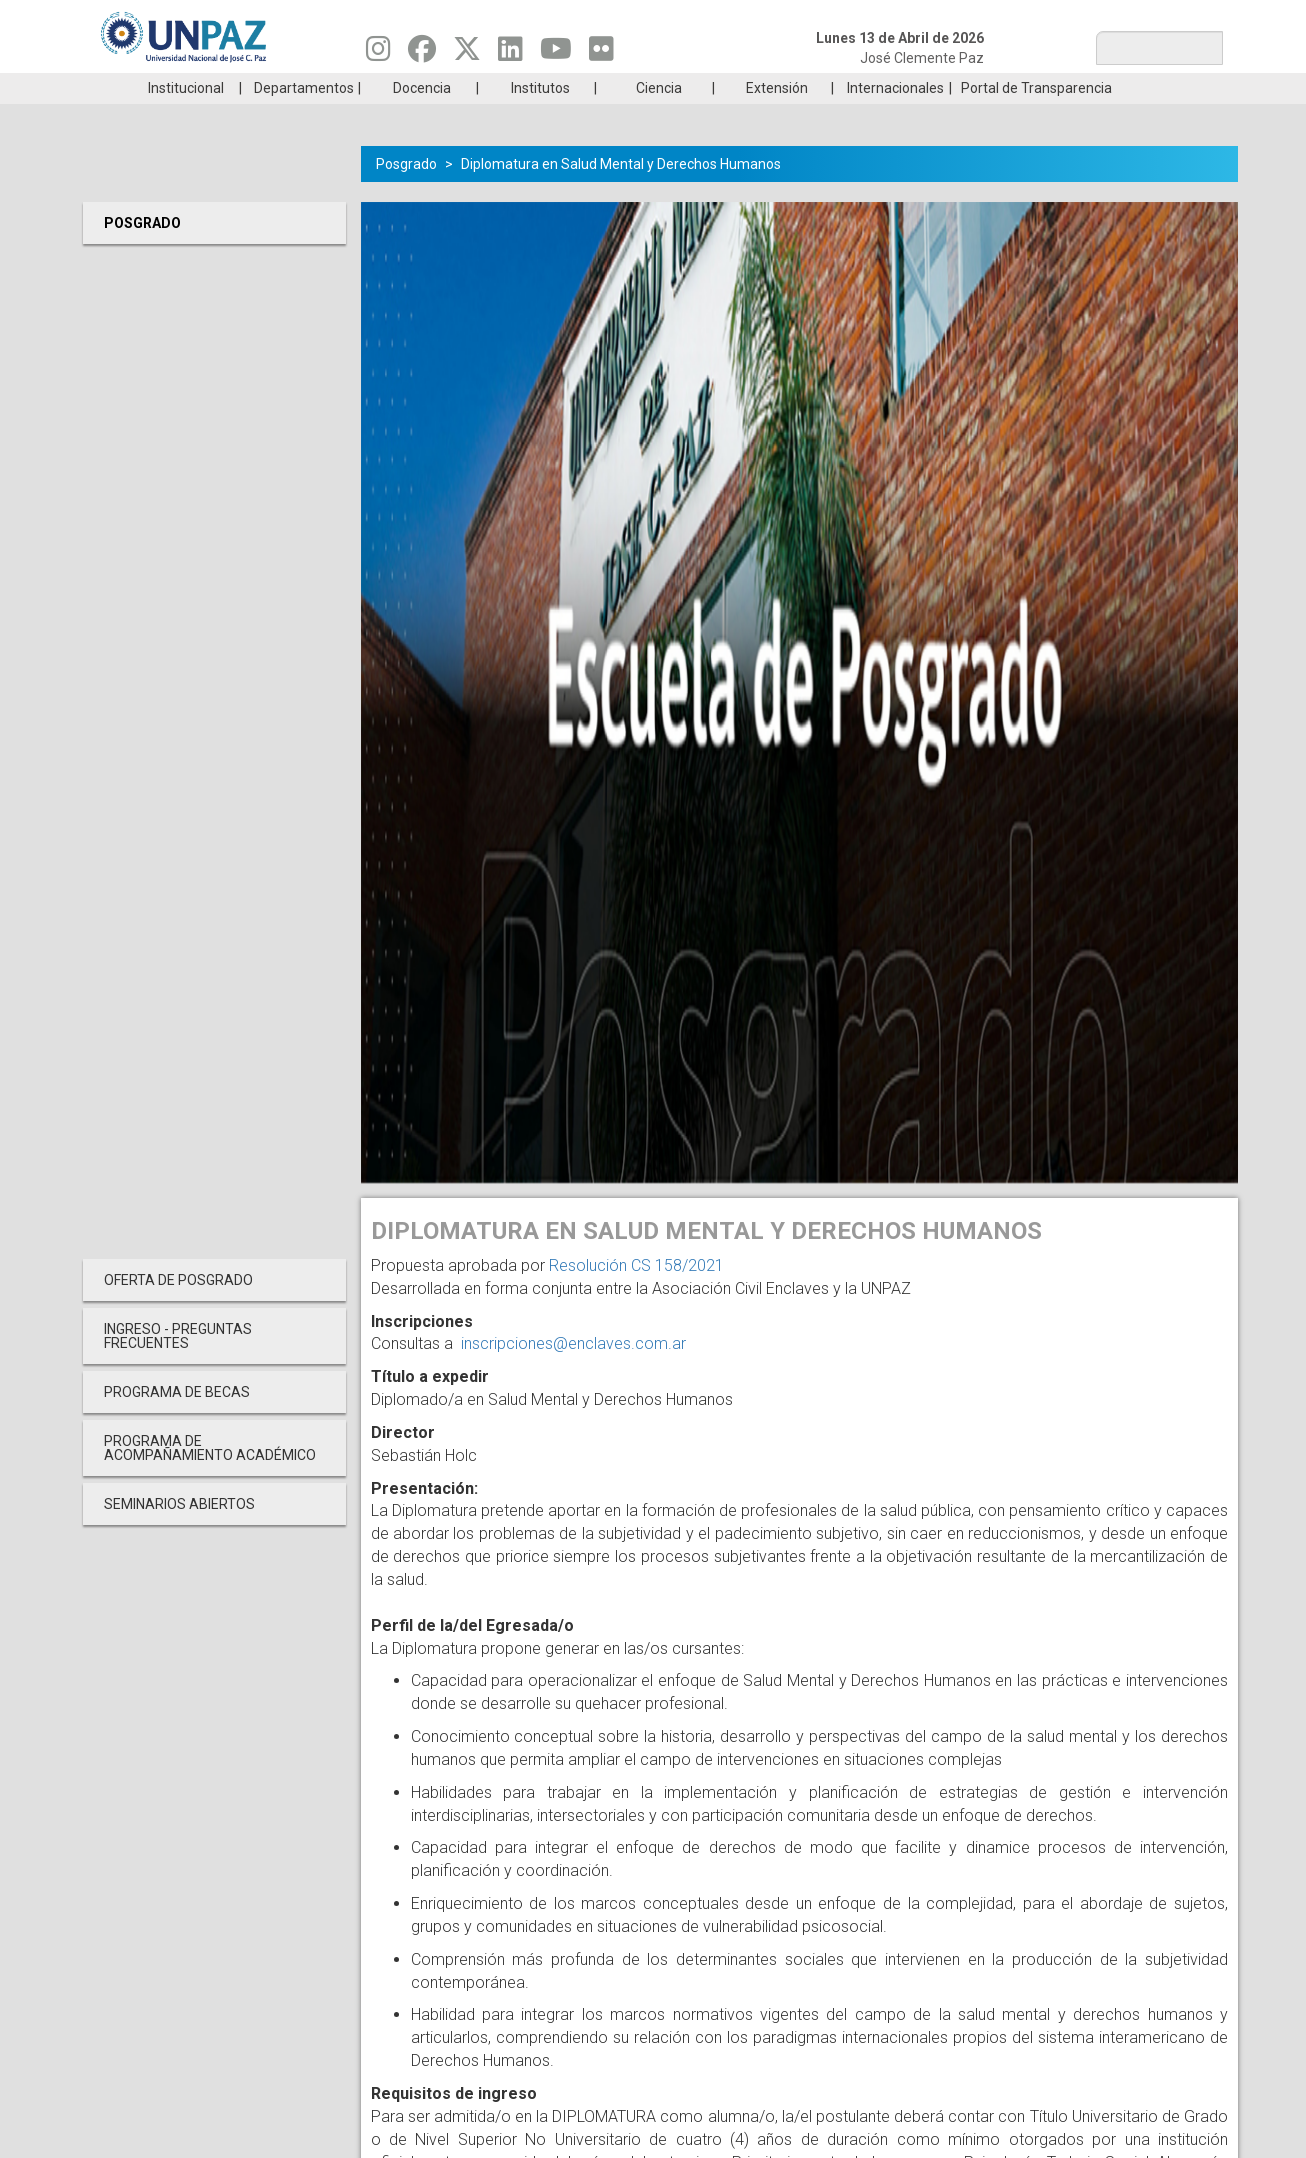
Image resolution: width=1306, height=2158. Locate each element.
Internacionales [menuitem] (895, 118)
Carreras (177, 88)
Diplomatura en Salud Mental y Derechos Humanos (621, 194)
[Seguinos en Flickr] (601, 54)
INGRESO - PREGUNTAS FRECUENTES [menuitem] (178, 1366)
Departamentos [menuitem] (304, 118)
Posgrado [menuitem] (142, 253)
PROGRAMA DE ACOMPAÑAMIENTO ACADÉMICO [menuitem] (210, 1478)
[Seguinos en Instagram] (378, 54)
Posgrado (1127, 88)
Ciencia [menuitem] (659, 118)
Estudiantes (747, 88)
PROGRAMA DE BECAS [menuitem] (177, 1422)
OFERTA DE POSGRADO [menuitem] (178, 1310)
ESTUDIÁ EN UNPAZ (367, 88)
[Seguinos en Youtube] (556, 54)
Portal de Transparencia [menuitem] (1036, 118)
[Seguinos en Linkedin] (510, 54)
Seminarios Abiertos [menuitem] (179, 1534)
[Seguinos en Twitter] (467, 54)
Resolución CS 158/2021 (636, 1295)
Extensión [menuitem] (777, 118)
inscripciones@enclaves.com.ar (573, 1373)
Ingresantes (557, 88)
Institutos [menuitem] (540, 118)
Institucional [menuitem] (186, 118)
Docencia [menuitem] (422, 118)
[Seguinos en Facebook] (422, 54)
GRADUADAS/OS (937, 88)
